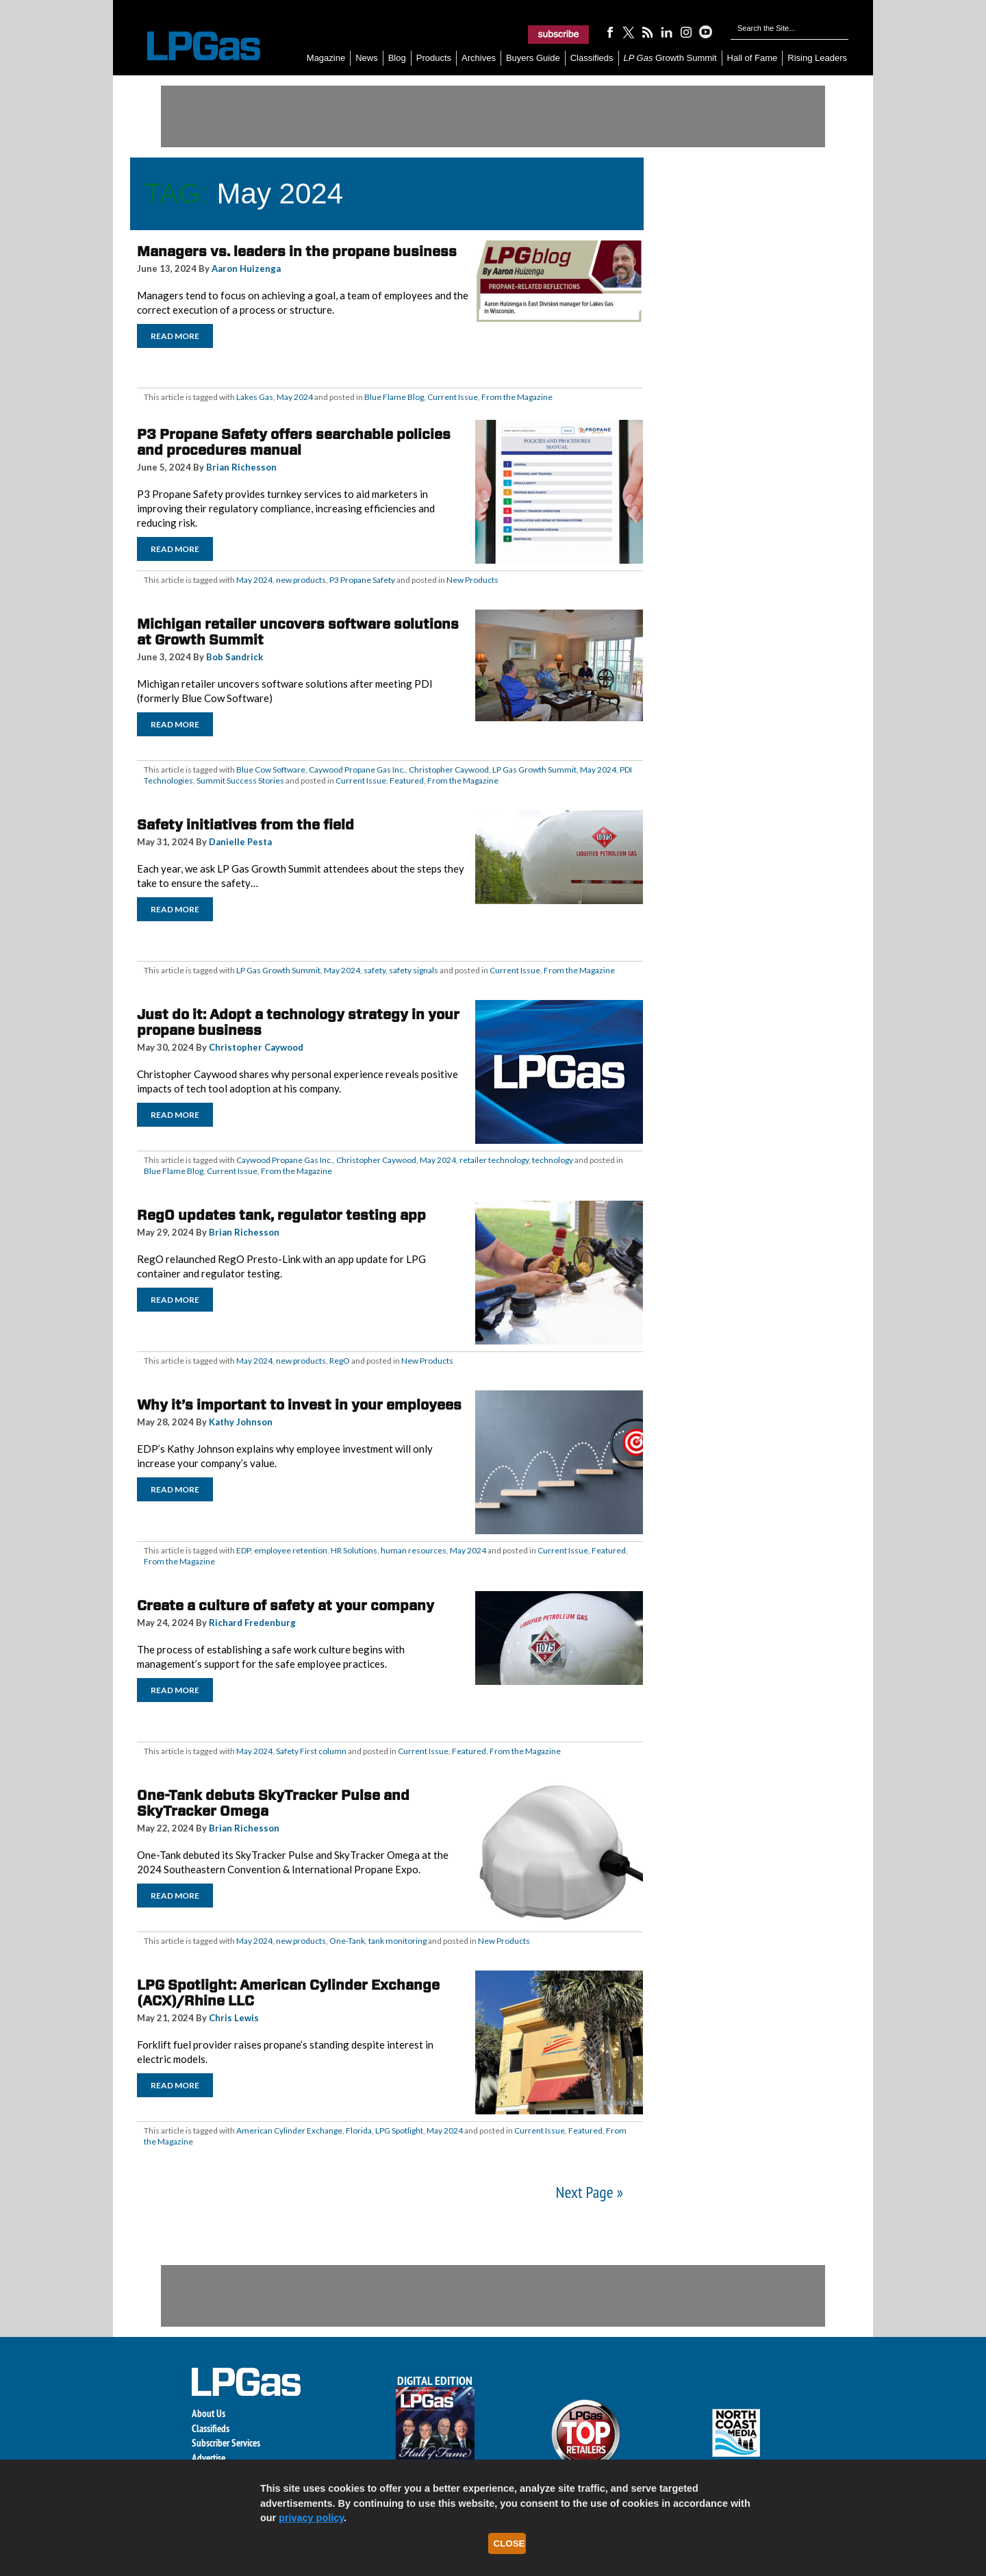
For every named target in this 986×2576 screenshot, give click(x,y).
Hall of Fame (752, 58)
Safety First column (311, 1751)
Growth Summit (670, 58)
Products (433, 58)
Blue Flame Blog (394, 397)
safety (374, 970)
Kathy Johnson (241, 1421)
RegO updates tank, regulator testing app (281, 1215)
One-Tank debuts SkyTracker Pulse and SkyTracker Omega (273, 1803)
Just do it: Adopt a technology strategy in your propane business (298, 1022)
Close (509, 2543)
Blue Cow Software (270, 769)
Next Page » (589, 2192)
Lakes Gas (254, 397)
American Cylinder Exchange (289, 2130)
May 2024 (295, 397)
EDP (243, 1550)
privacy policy (311, 2517)
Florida (359, 2130)
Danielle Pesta (240, 841)
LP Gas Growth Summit (534, 769)
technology (552, 1160)
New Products (472, 580)
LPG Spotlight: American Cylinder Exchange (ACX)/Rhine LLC (288, 1993)
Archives (479, 58)
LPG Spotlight (399, 2130)
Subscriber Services (226, 2442)
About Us (208, 2413)
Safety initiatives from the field (245, 824)
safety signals (413, 970)
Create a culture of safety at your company (285, 1605)
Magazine (326, 58)
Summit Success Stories (240, 780)
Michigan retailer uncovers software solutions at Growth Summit (298, 632)
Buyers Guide (533, 58)
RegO (339, 1360)
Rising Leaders (817, 58)
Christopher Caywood (449, 769)
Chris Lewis (234, 2017)
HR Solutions (354, 1550)
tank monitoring (397, 1941)
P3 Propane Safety (362, 580)
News (366, 58)
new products (301, 580)
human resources (413, 1550)
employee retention (290, 1550)
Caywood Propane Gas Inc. (357, 769)
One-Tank (347, 1941)
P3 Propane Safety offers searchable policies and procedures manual (294, 442)
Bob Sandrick (234, 656)
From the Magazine (517, 397)
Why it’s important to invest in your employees (299, 1405)
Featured (407, 780)
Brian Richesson (241, 467)
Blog (397, 58)
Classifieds (592, 58)
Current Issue (452, 397)
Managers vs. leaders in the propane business (297, 251)
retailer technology (494, 1160)
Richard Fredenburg (252, 1622)
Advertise (208, 2457)
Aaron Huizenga (246, 268)
